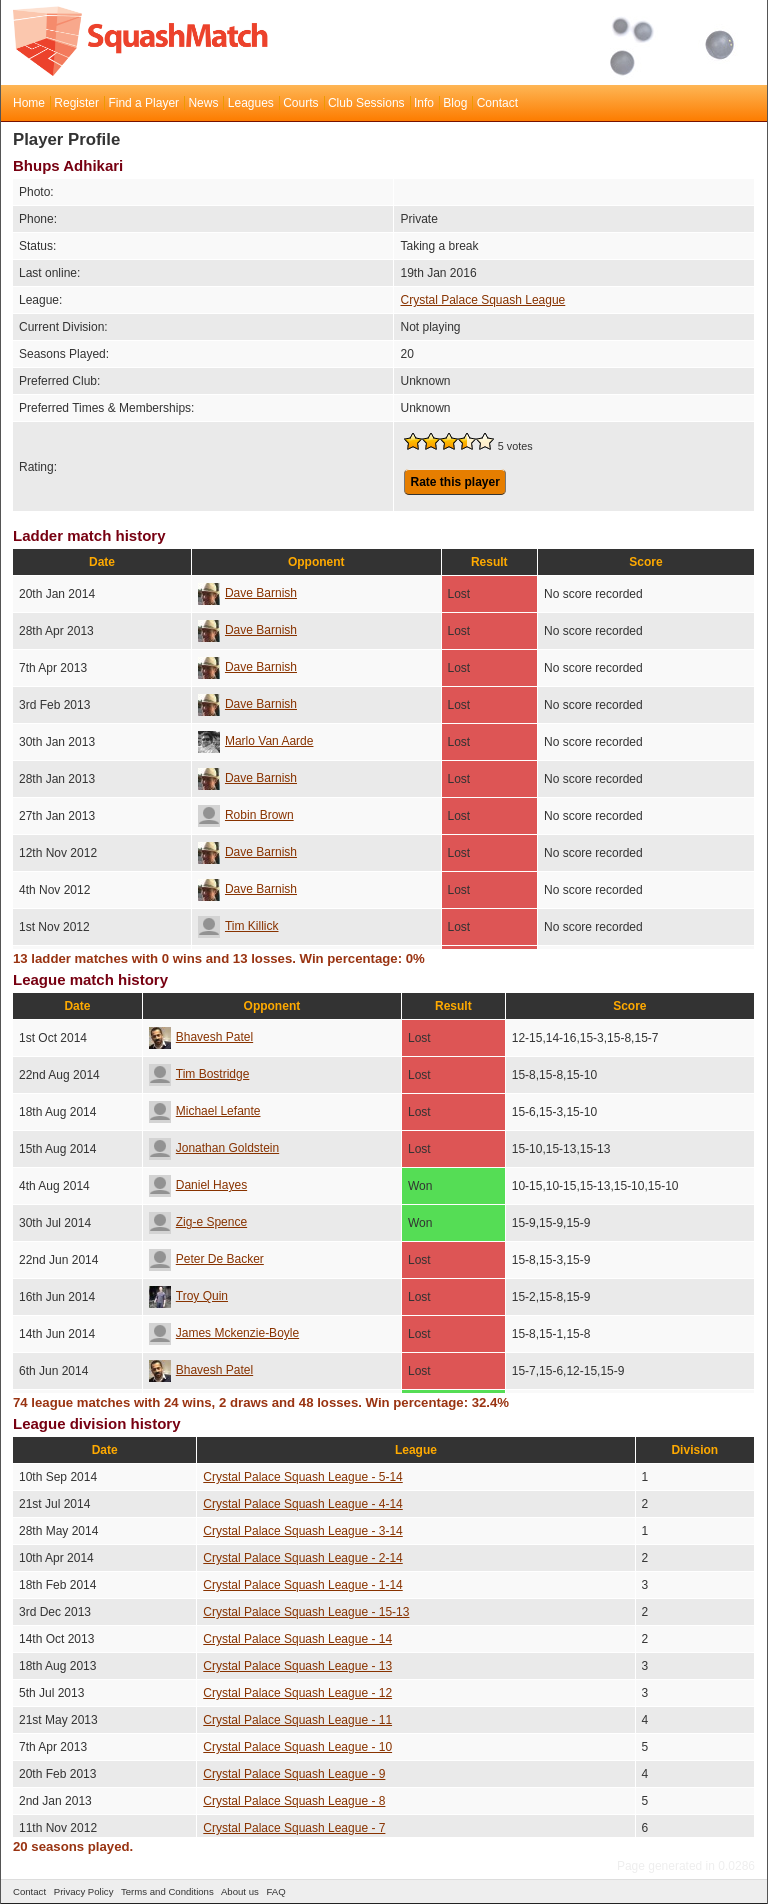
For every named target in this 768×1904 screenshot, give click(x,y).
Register (76, 103)
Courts (300, 103)
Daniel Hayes (198, 1185)
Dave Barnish (247, 593)
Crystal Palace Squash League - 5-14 (302, 1477)
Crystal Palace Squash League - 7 (294, 1828)
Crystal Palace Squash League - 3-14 (302, 1531)
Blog (455, 103)
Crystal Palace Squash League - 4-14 (302, 1504)
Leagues (251, 103)
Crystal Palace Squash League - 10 (297, 1747)
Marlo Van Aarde (256, 741)
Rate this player (454, 482)
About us (240, 1891)
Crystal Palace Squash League (482, 300)
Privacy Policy (84, 1891)
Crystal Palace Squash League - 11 (297, 1720)
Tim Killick (238, 926)
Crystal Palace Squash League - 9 (294, 1774)
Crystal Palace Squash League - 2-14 (302, 1558)
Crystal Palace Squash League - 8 (294, 1801)
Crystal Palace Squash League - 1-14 (302, 1585)
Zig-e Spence (198, 1222)
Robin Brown (246, 815)
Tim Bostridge (199, 1074)
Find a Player (143, 103)
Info (424, 103)
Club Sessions (366, 103)
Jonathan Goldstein (214, 1148)
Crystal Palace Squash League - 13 (297, 1666)
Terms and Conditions (167, 1891)
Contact (497, 103)
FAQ (275, 1891)
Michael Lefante (205, 1111)
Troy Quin (188, 1296)
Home (29, 103)
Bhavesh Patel (201, 1037)
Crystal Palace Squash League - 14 (297, 1639)
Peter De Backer (206, 1259)
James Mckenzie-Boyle (224, 1333)
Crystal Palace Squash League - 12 (297, 1693)
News (203, 103)
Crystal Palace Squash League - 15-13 (306, 1612)
